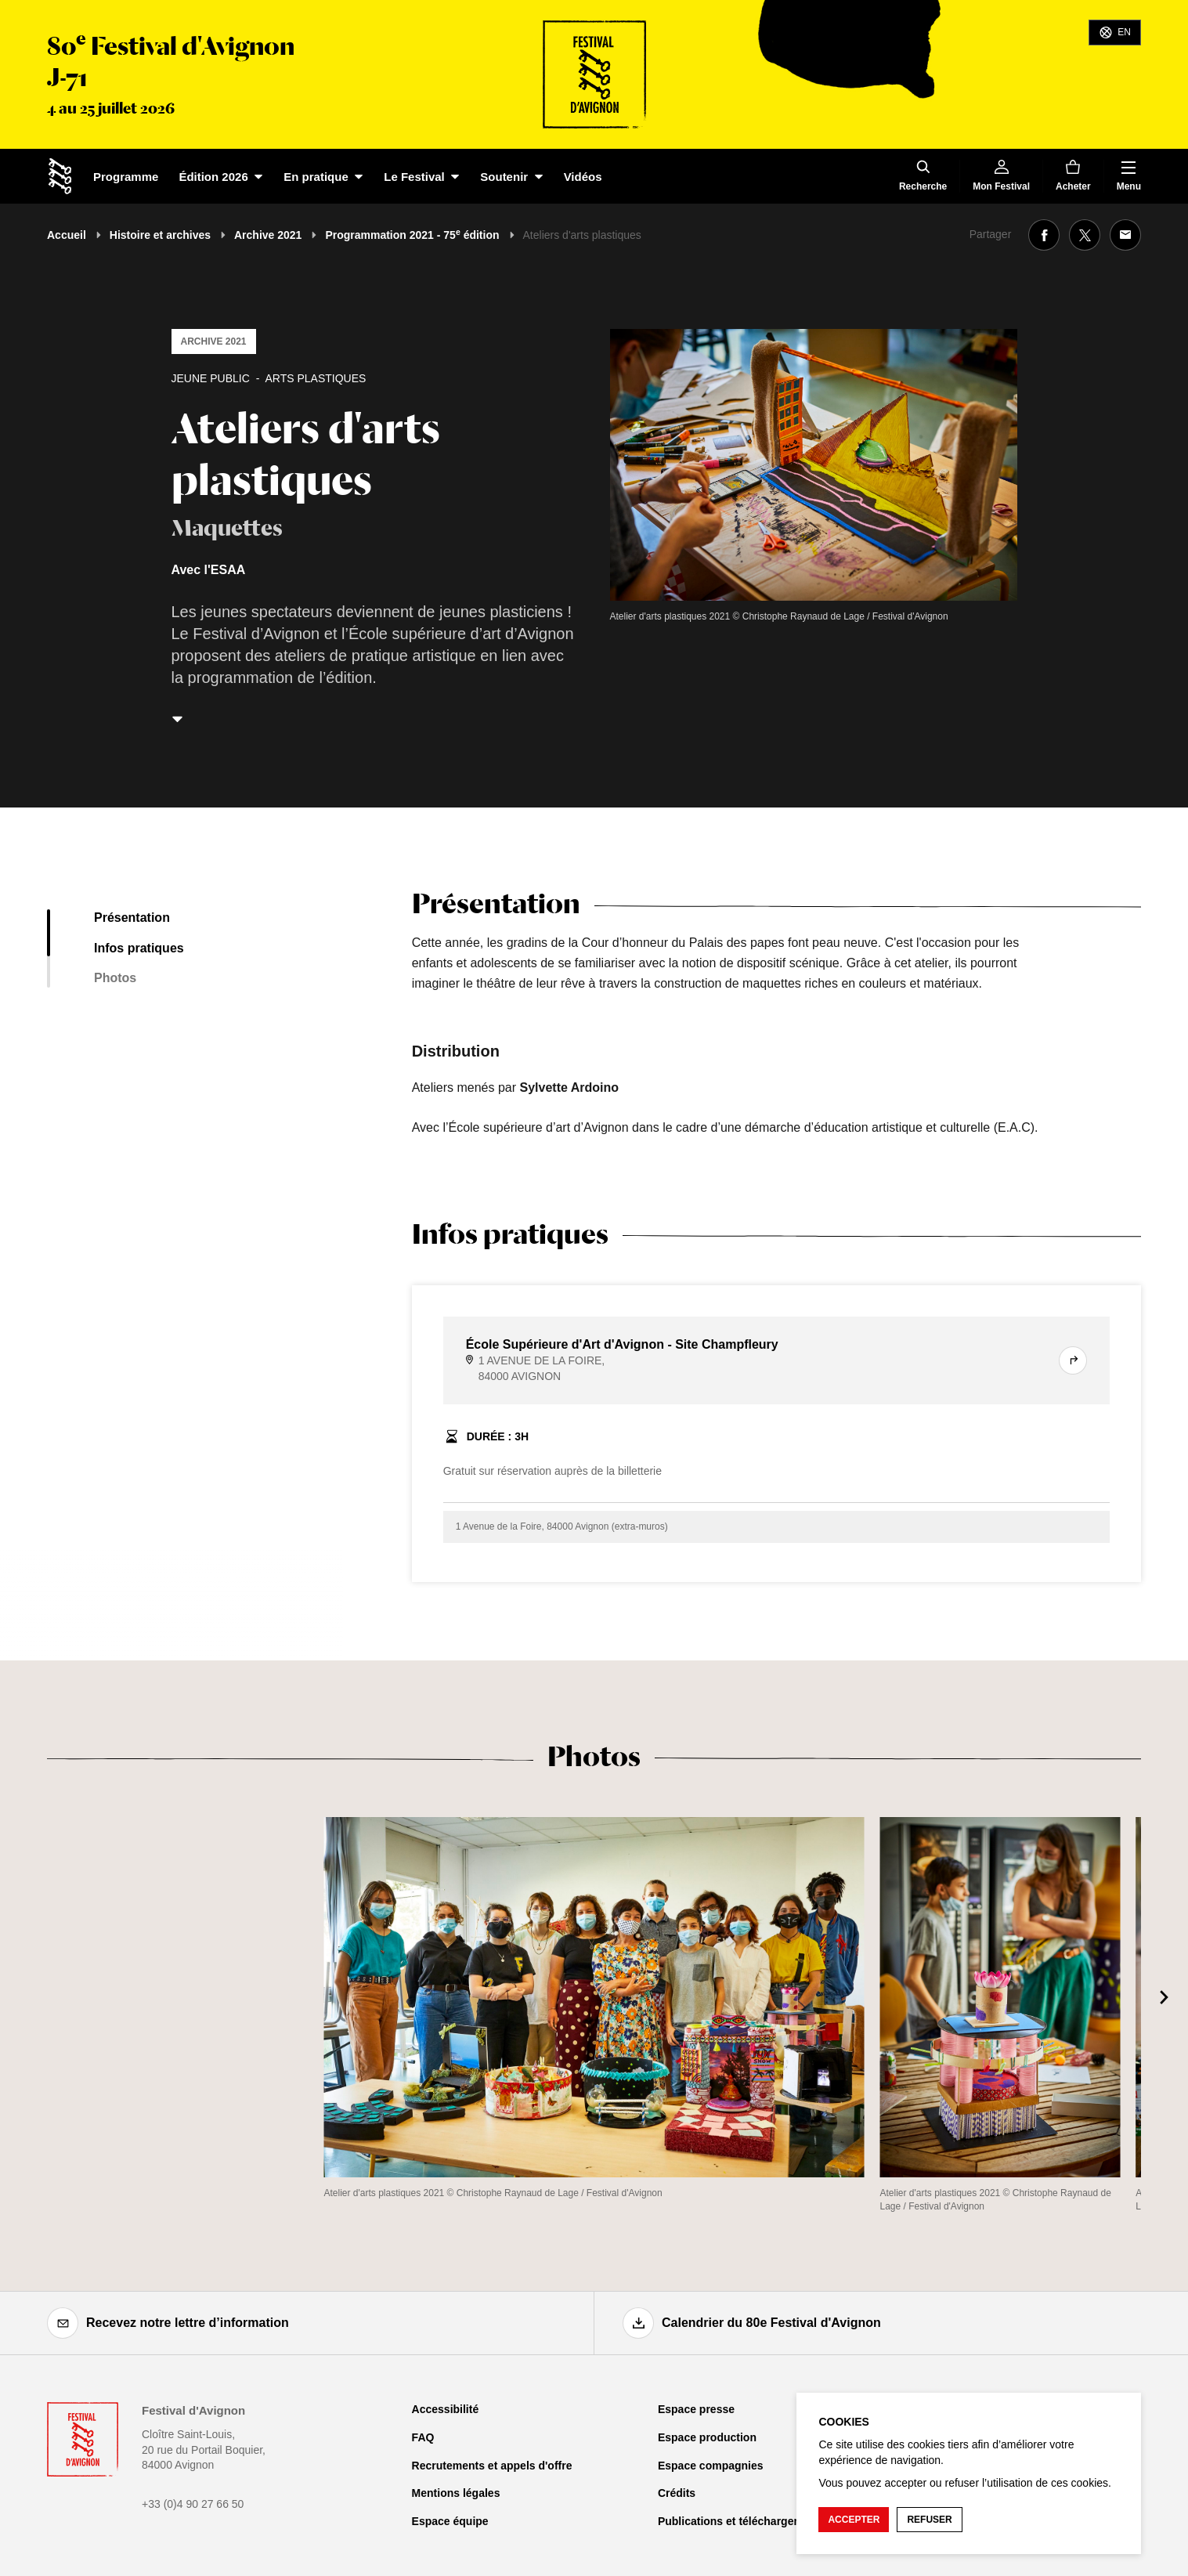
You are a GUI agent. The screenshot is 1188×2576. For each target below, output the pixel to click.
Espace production (707, 2437)
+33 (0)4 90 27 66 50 (193, 2504)
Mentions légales (456, 2493)
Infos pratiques (139, 948)
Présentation (132, 917)
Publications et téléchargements (742, 2521)
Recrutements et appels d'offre (492, 2465)
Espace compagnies (711, 2465)
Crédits (676, 2493)
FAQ (423, 2437)
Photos (115, 978)
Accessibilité (445, 2409)
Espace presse (696, 2409)
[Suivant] (1164, 1997)
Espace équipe (450, 2521)
